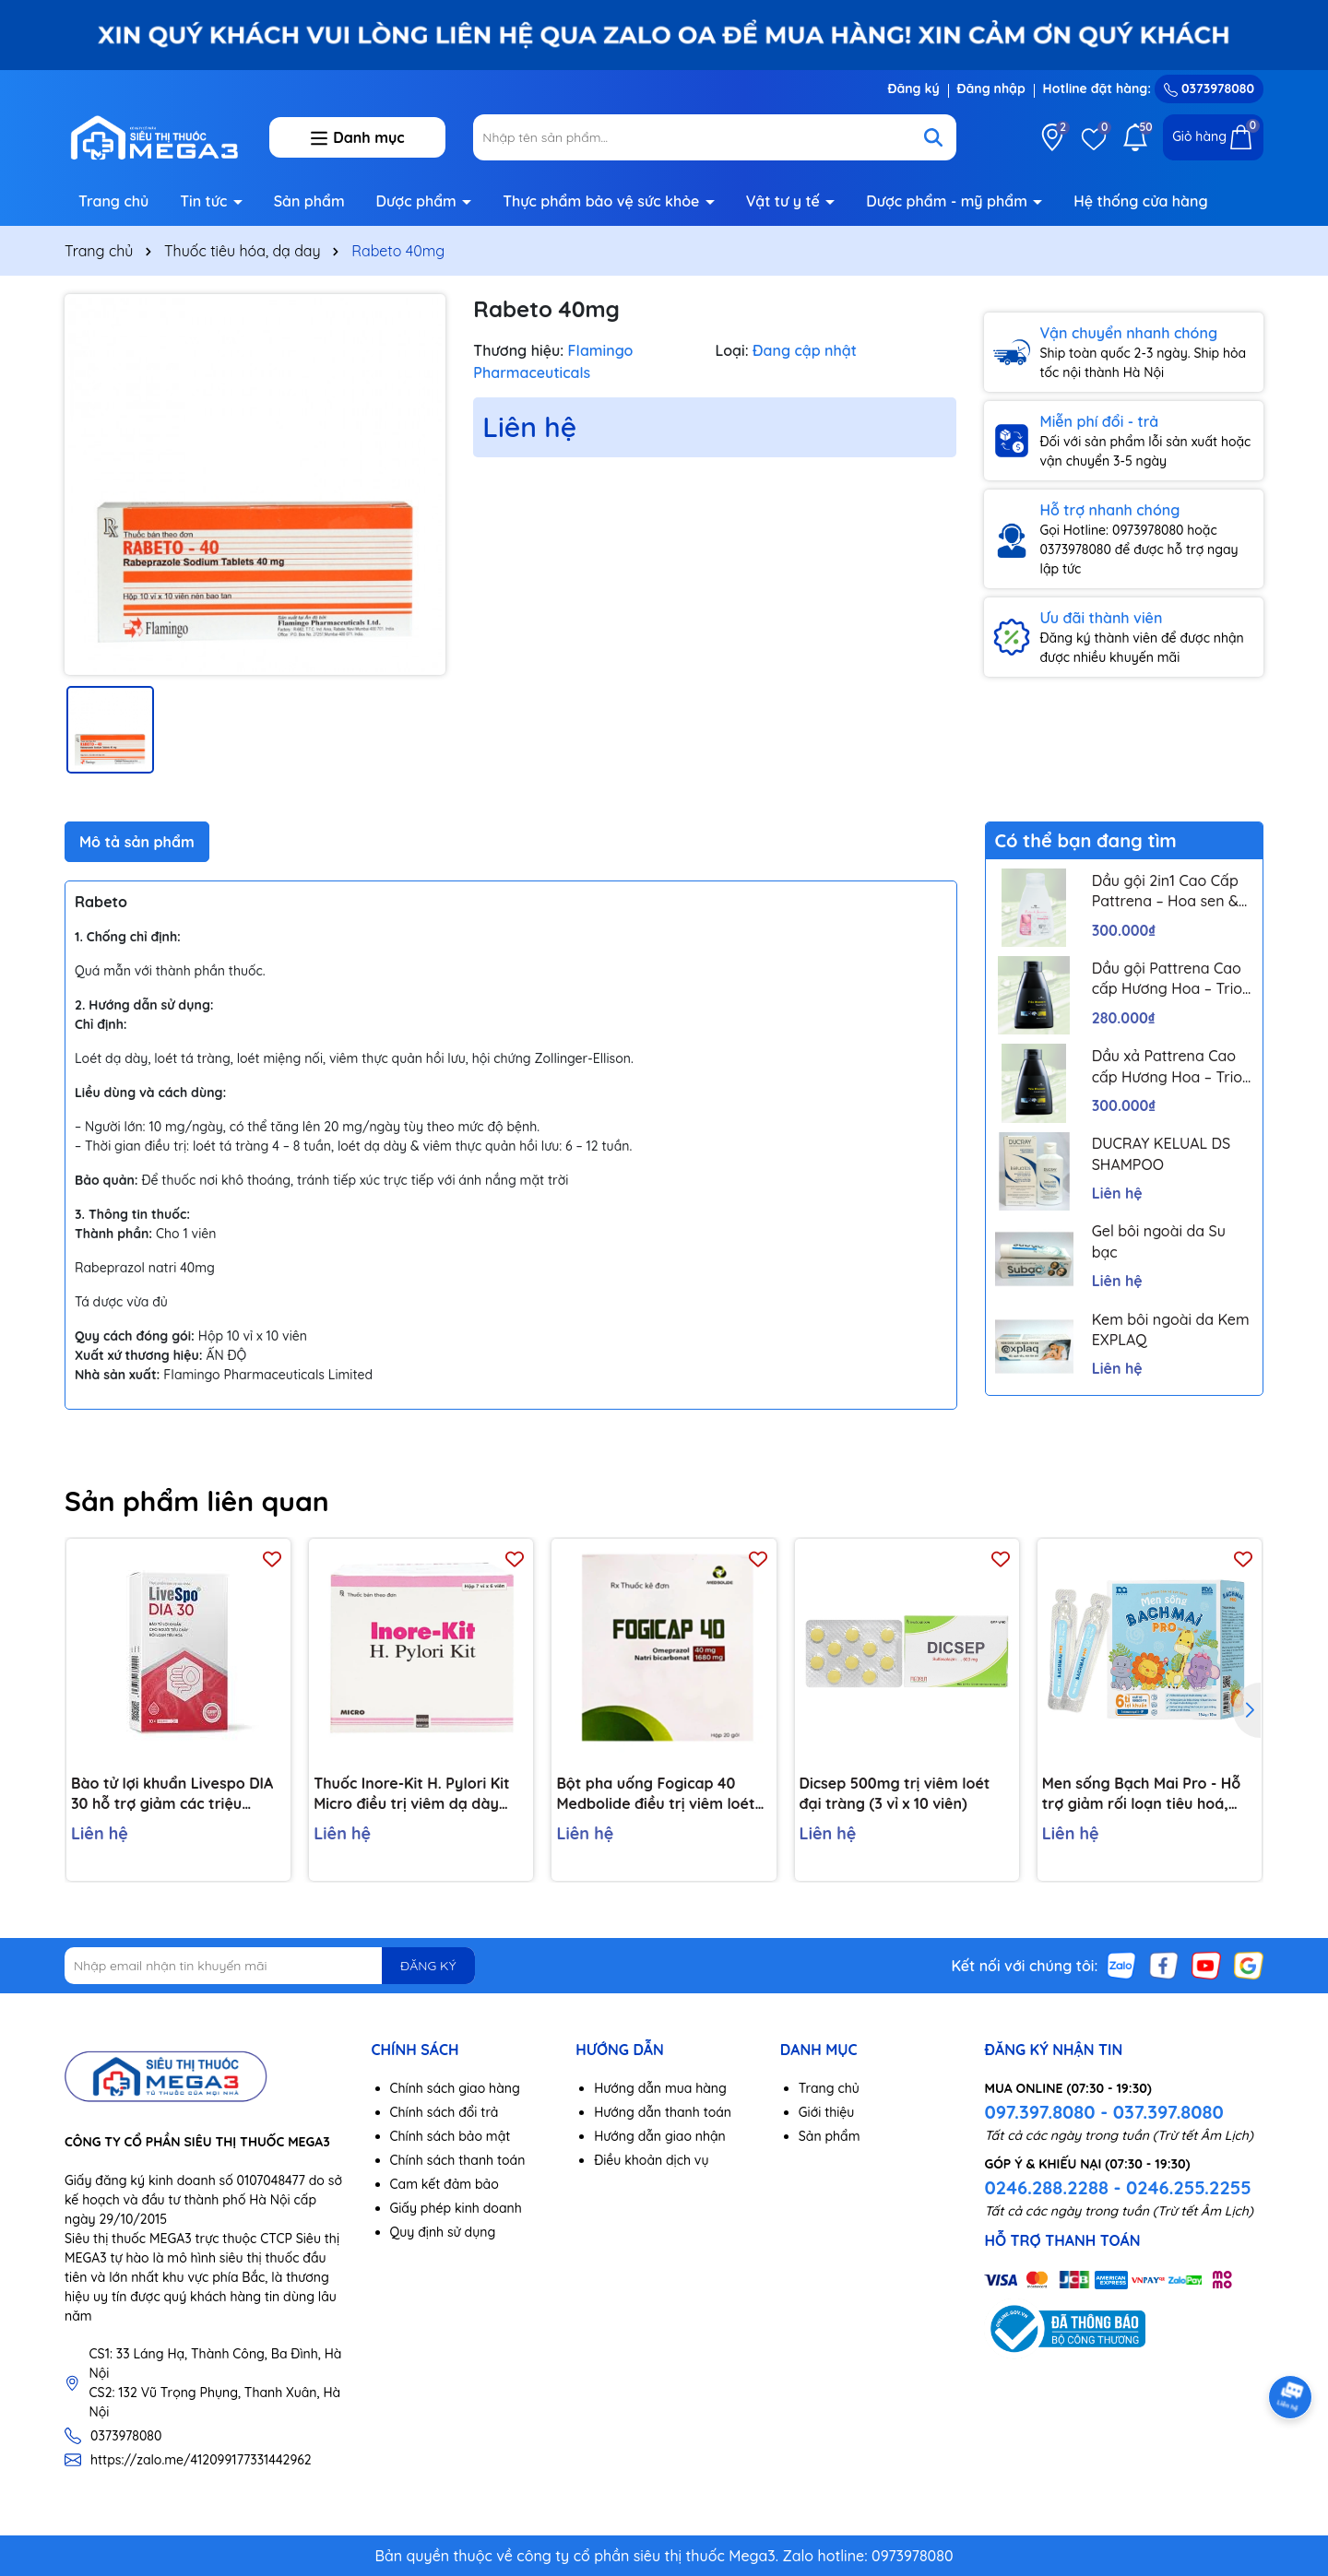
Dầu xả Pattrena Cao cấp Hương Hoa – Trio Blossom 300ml (1167, 1066)
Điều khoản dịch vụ (651, 2160)
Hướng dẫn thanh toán (662, 2112)
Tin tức (205, 201)
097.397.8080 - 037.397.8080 (1103, 2111)
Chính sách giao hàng (455, 2088)
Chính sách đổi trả (444, 2112)
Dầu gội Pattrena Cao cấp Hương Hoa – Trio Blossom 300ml (1167, 979)
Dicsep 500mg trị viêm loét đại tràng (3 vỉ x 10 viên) (895, 1793)
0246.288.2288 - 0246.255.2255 (1117, 2187)
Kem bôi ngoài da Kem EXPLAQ (1171, 1329)
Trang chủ (113, 201)
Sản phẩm (309, 201)
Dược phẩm (418, 201)
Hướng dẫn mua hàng (660, 2088)
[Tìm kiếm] (933, 137)
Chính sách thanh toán (458, 2160)
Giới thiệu (827, 2112)
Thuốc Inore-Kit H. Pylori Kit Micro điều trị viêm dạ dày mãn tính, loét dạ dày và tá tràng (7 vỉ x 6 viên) (411, 1794)
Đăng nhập (991, 88)
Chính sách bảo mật (450, 2136)
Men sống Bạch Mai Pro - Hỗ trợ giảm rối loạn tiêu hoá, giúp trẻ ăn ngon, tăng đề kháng (1141, 1794)
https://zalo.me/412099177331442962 (201, 2460)
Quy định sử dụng (443, 2232)
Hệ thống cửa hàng (1140, 201)
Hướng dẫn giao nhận (660, 2136)
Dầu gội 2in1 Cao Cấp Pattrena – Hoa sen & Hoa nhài (1165, 891)
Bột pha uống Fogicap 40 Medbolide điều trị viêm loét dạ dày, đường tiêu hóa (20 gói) (655, 1794)
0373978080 (1209, 88)
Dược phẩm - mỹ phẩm (948, 201)
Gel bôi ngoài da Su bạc (1159, 1241)
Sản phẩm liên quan (197, 1500)
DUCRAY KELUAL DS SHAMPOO (1161, 1153)
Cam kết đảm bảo (444, 2184)
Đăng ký (913, 88)
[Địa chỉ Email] (270, 1965)
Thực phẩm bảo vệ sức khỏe (603, 201)
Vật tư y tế (785, 201)
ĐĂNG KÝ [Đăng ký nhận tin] (428, 1965)
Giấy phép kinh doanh (456, 2208)
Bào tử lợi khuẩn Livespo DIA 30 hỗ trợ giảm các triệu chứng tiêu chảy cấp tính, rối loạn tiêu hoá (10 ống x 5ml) (172, 1794)
